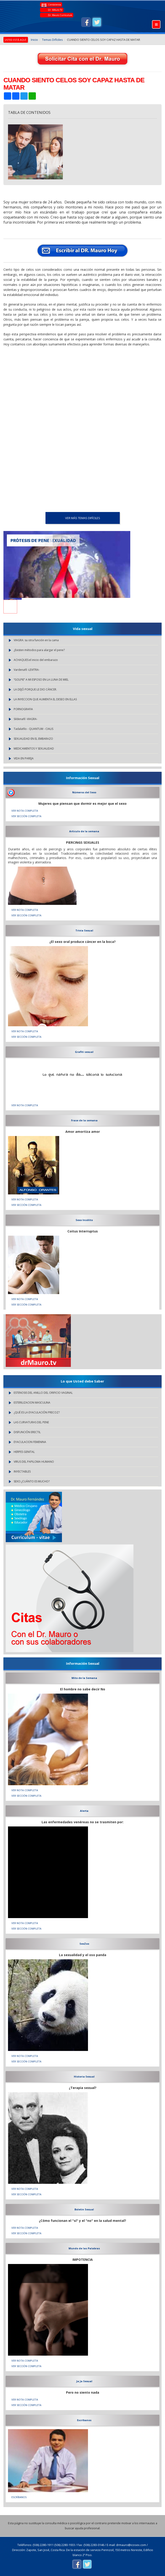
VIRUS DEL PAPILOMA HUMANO (34, 1462)
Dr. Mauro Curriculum (60, 15)
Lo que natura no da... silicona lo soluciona (82, 1074)
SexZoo (84, 1943)
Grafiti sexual (84, 1052)
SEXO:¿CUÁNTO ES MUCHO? (32, 1481)
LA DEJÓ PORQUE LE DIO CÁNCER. (35, 689)
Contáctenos (54, 4)
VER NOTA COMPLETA (24, 810)
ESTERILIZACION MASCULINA (32, 1402)
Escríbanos (84, 2420)
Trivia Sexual (84, 930)
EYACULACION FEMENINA (30, 1442)
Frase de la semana (84, 1120)
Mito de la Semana (84, 1678)
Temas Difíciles (52, 40)
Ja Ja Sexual (84, 2381)
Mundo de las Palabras (84, 2248)
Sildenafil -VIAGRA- (25, 719)
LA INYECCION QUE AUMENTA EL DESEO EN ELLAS (45, 699)
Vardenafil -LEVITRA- (27, 670)
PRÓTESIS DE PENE (29, 540)
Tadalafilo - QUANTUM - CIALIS (33, 729)
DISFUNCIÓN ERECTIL (27, 1432)
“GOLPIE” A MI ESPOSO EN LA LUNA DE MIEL (41, 680)
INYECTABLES (22, 1471)
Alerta (84, 1810)
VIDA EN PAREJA (24, 758)
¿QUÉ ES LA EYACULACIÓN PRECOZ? (37, 1412)
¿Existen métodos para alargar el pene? (39, 650)
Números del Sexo (84, 792)
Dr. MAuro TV (55, 9)
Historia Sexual (84, 2076)
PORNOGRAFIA (23, 709)
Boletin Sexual (84, 2209)
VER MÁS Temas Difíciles (82, 518)
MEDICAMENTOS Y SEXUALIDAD (34, 748)
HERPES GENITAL (24, 1452)
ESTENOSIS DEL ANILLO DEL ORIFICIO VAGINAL (43, 1393)
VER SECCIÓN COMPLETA (26, 816)
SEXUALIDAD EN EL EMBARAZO (33, 739)
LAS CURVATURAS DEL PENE (31, 1422)
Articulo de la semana (84, 831)
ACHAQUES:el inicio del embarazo (36, 660)
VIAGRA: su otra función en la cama (36, 640)
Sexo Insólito (84, 1220)
